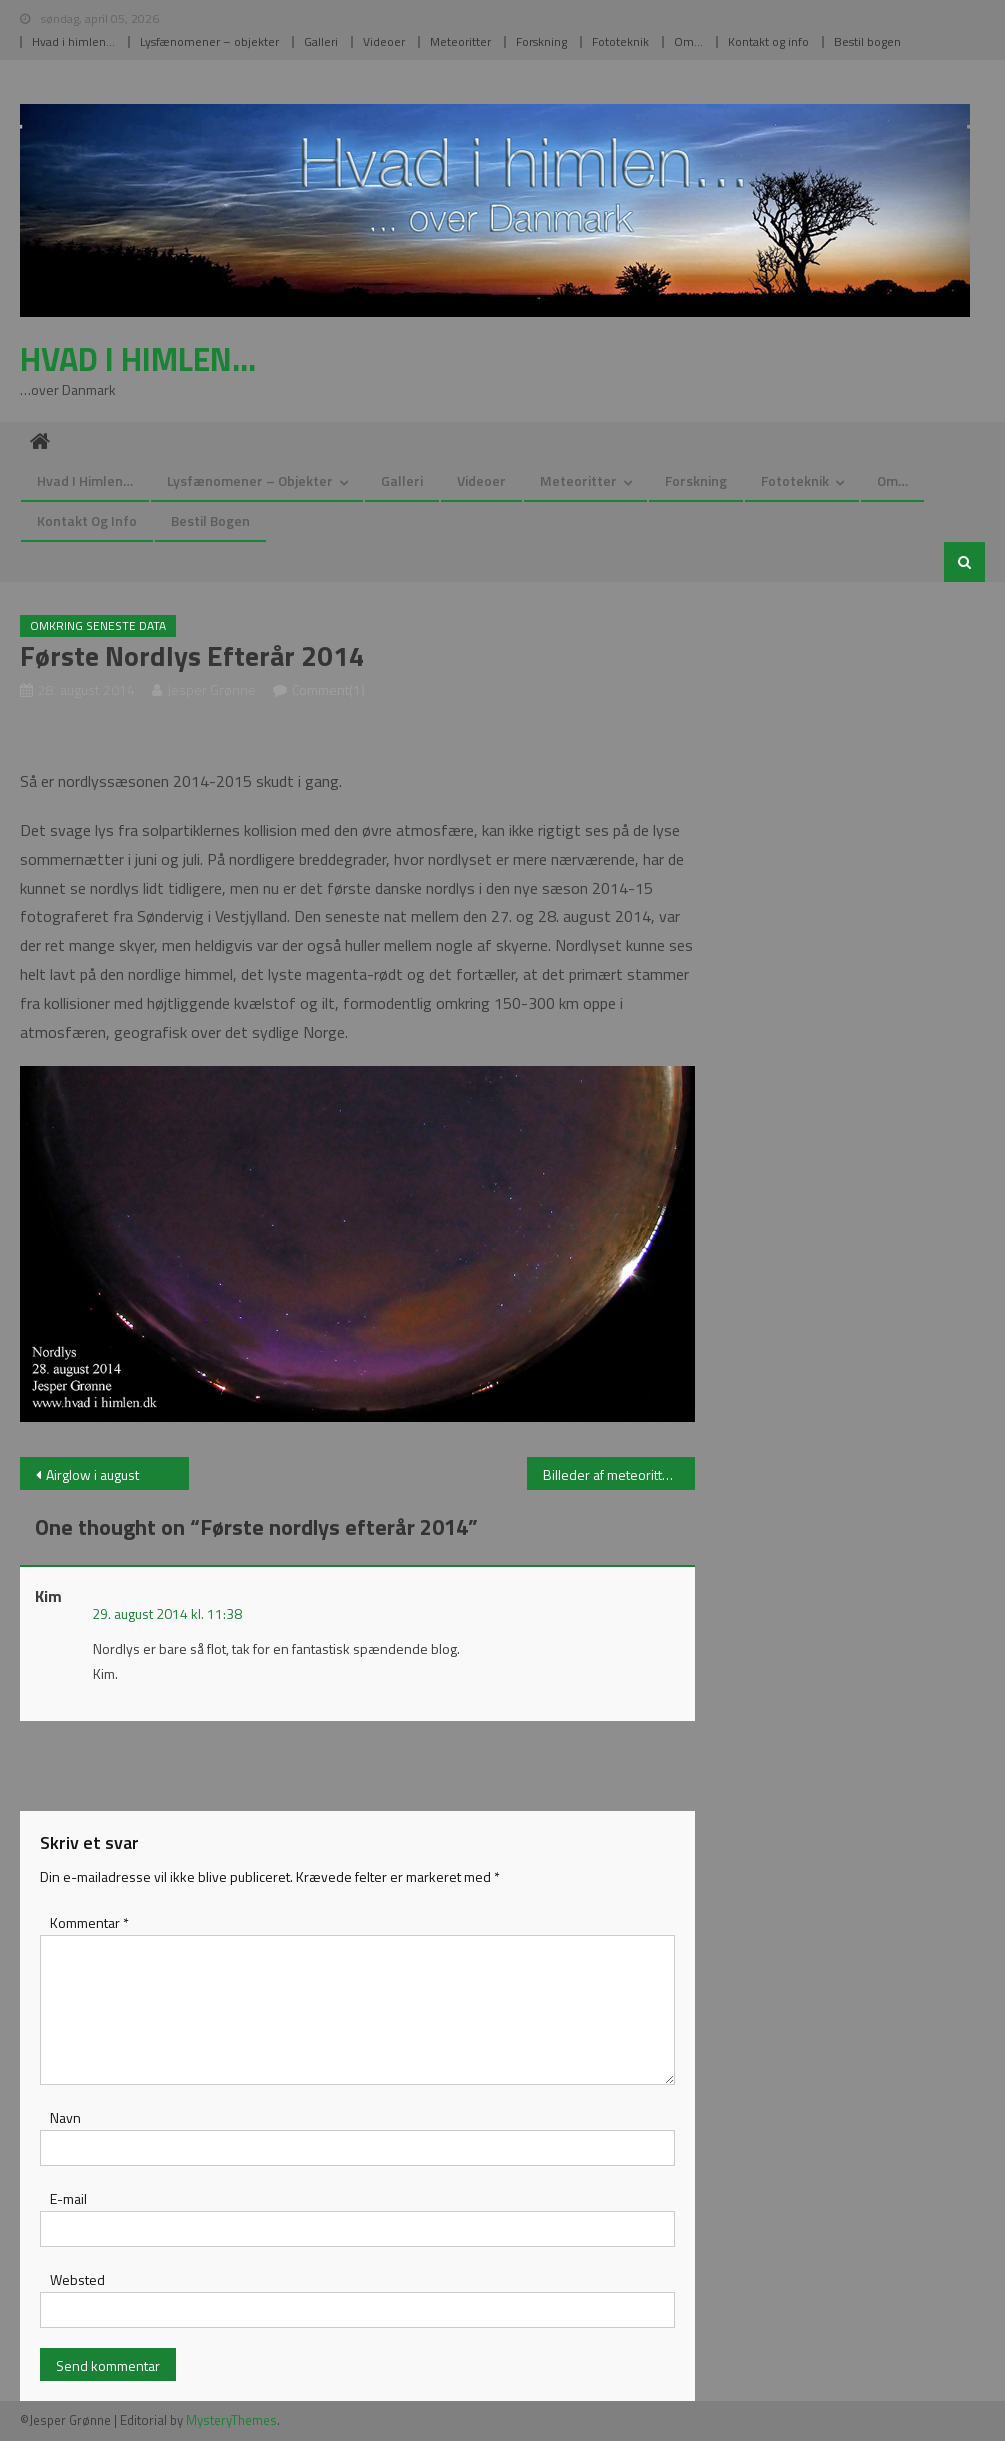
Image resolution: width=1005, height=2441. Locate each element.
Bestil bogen (867, 41)
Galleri (321, 41)
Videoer (384, 41)
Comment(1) (328, 689)
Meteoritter (460, 41)
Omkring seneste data (98, 625)
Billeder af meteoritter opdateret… (619, 1474)
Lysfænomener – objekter (209, 41)
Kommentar (89, 1922)
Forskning (541, 41)
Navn (65, 2117)
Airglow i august (92, 1474)
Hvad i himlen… (73, 41)
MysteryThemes (231, 2420)
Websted (77, 2279)
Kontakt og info (768, 41)
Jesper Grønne (211, 689)
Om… (688, 41)
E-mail (68, 2198)
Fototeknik (620, 41)
